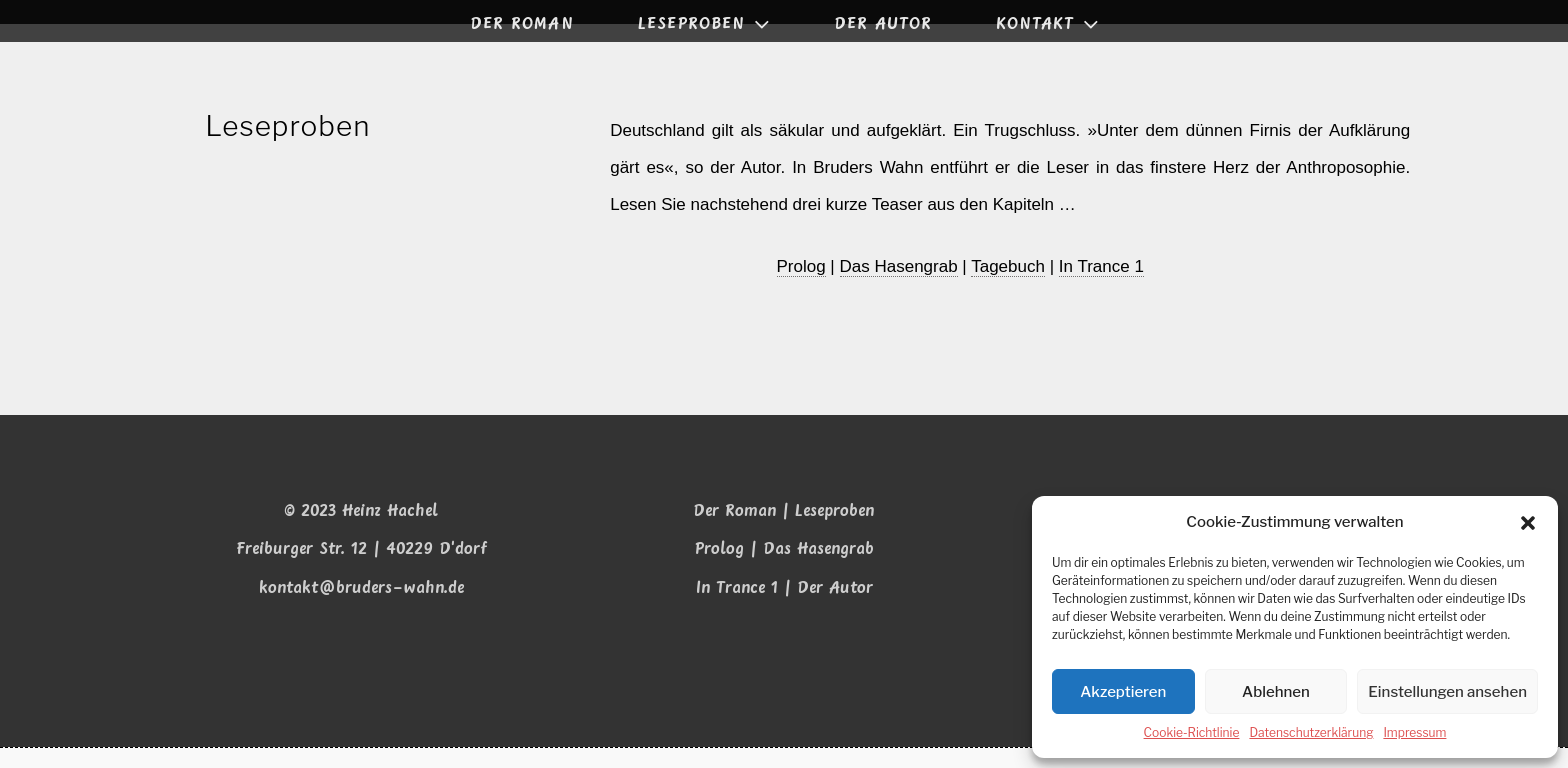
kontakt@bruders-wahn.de (361, 608)
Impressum (1414, 733)
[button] (1528, 524)
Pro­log (801, 285)
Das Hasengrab (818, 569)
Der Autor (835, 608)
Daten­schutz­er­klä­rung (1311, 733)
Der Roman (734, 531)
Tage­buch (1009, 285)
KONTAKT (1049, 24)
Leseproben (834, 531)
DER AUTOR (883, 24)
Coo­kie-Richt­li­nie (1192, 733)
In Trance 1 (1102, 285)
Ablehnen (1276, 693)
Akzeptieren (1123, 693)
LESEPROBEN (706, 24)
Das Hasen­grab (899, 285)
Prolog (719, 569)
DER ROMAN (522, 24)
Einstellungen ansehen (1447, 693)
